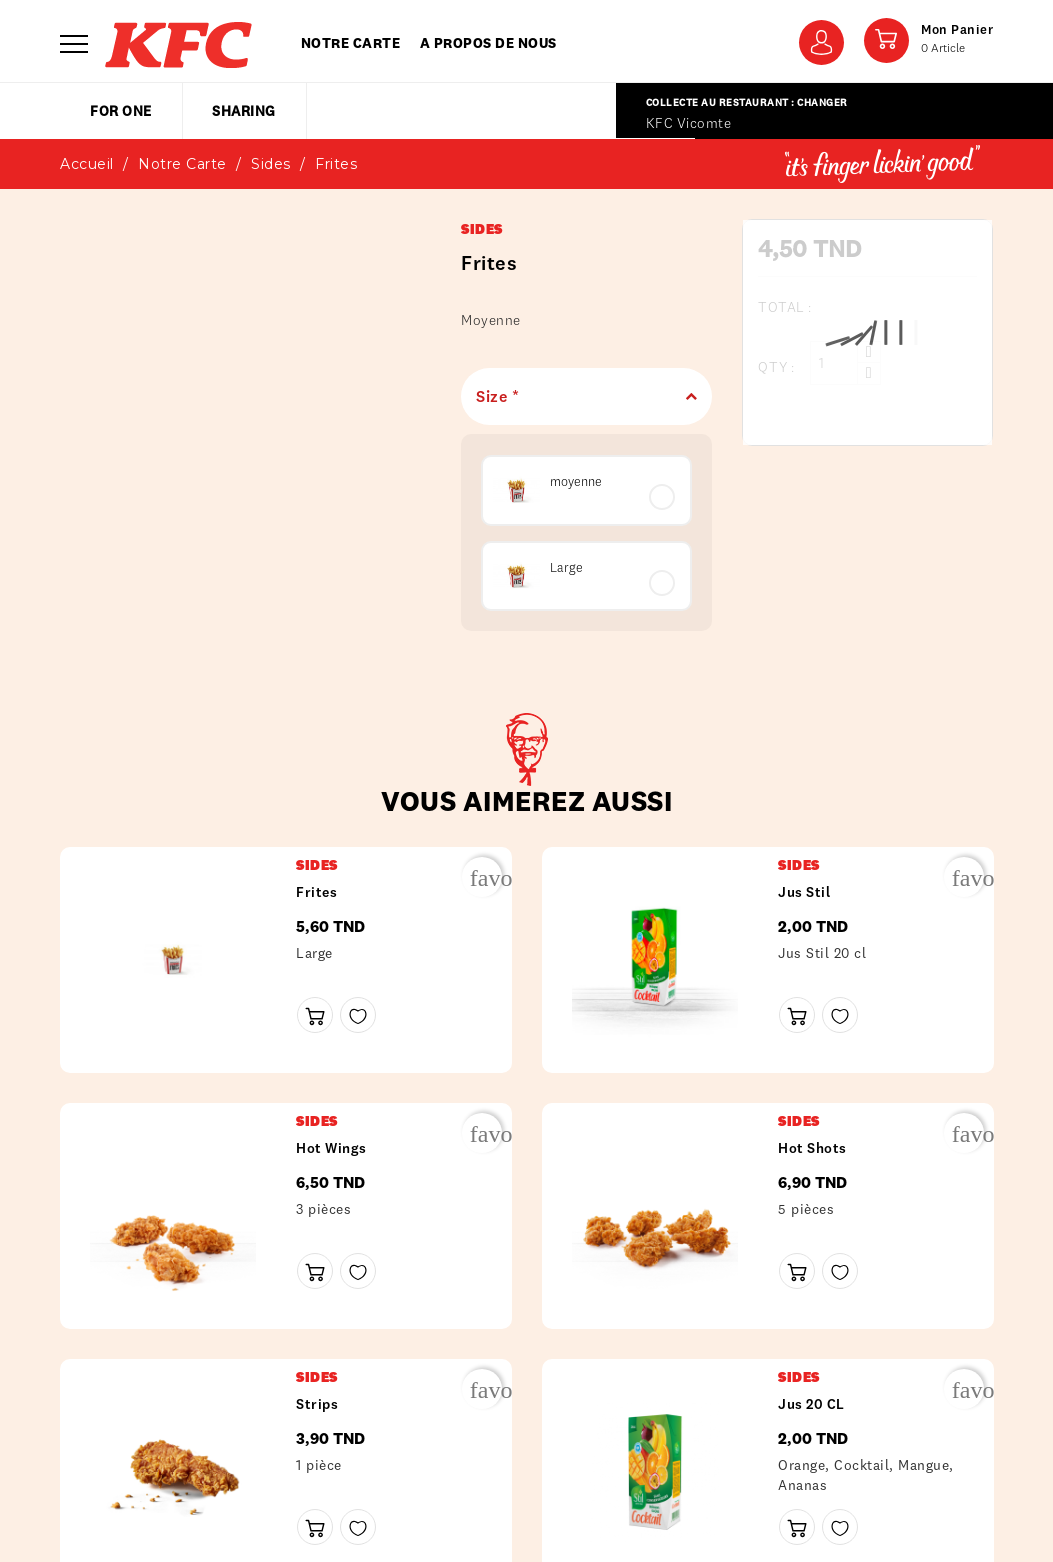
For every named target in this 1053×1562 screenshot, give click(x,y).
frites (316, 892)
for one (121, 111)
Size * (579, 396)
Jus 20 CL (811, 1404)
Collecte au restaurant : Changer (747, 102)
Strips (317, 1404)
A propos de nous (488, 43)
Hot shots (812, 1148)
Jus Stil (804, 892)
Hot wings (331, 1148)
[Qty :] (834, 363)
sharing (244, 111)
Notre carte (351, 43)
